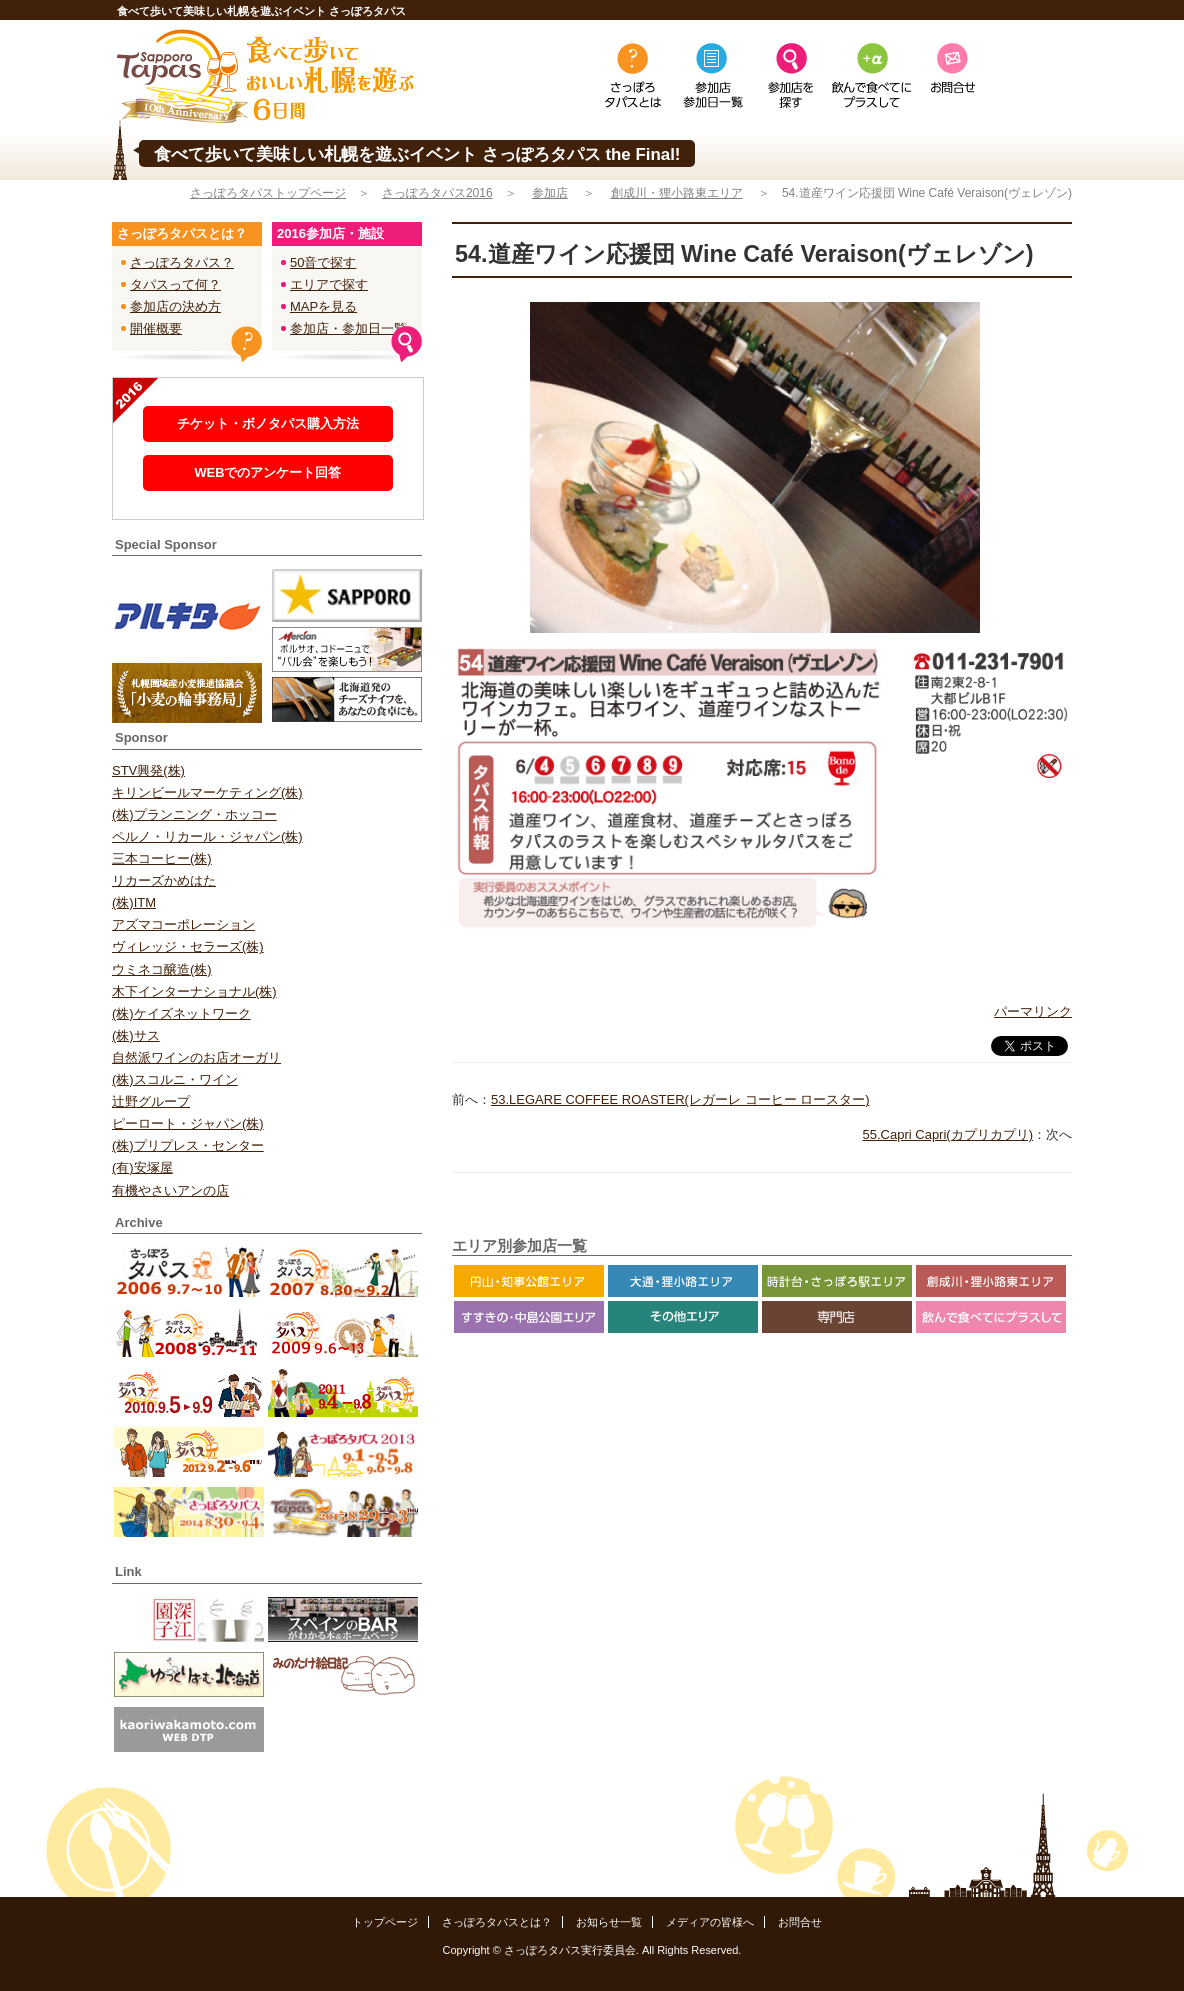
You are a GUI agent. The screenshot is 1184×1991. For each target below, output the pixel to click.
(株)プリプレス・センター (188, 1145)
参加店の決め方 (175, 306)
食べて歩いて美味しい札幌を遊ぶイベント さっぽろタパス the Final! (417, 154)
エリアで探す (329, 284)
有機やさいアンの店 (170, 1190)
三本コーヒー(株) (162, 858)
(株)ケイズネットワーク (181, 1013)
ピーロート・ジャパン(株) (188, 1123)
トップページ (385, 1922)
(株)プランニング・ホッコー (194, 814)
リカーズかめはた (164, 880)
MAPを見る (323, 306)
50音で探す (323, 262)
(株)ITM (134, 902)
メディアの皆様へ (710, 1922)
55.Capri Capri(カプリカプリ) (948, 1134)
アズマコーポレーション (183, 924)
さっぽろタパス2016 (437, 193)
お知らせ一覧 (609, 1922)
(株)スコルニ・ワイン (175, 1079)
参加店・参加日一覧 (348, 328)
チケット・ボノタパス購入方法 (268, 423)
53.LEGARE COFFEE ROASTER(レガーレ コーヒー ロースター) (680, 1099)
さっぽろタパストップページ (268, 193)
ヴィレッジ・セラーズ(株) (188, 946)
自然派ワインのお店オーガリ (196, 1057)
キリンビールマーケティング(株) (207, 792)
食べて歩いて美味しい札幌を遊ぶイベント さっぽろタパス (261, 11)
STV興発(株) (148, 770)
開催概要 (156, 328)
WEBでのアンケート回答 (267, 472)
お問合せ (800, 1922)
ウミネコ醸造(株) (162, 969)
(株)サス (136, 1035)
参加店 (550, 193)
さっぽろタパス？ (182, 262)
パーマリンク (1033, 1011)
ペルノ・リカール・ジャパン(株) (207, 836)
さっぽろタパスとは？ (497, 1922)
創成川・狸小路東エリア (677, 193)
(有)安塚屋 (142, 1167)
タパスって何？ (175, 284)
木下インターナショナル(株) (194, 991)
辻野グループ (151, 1101)
